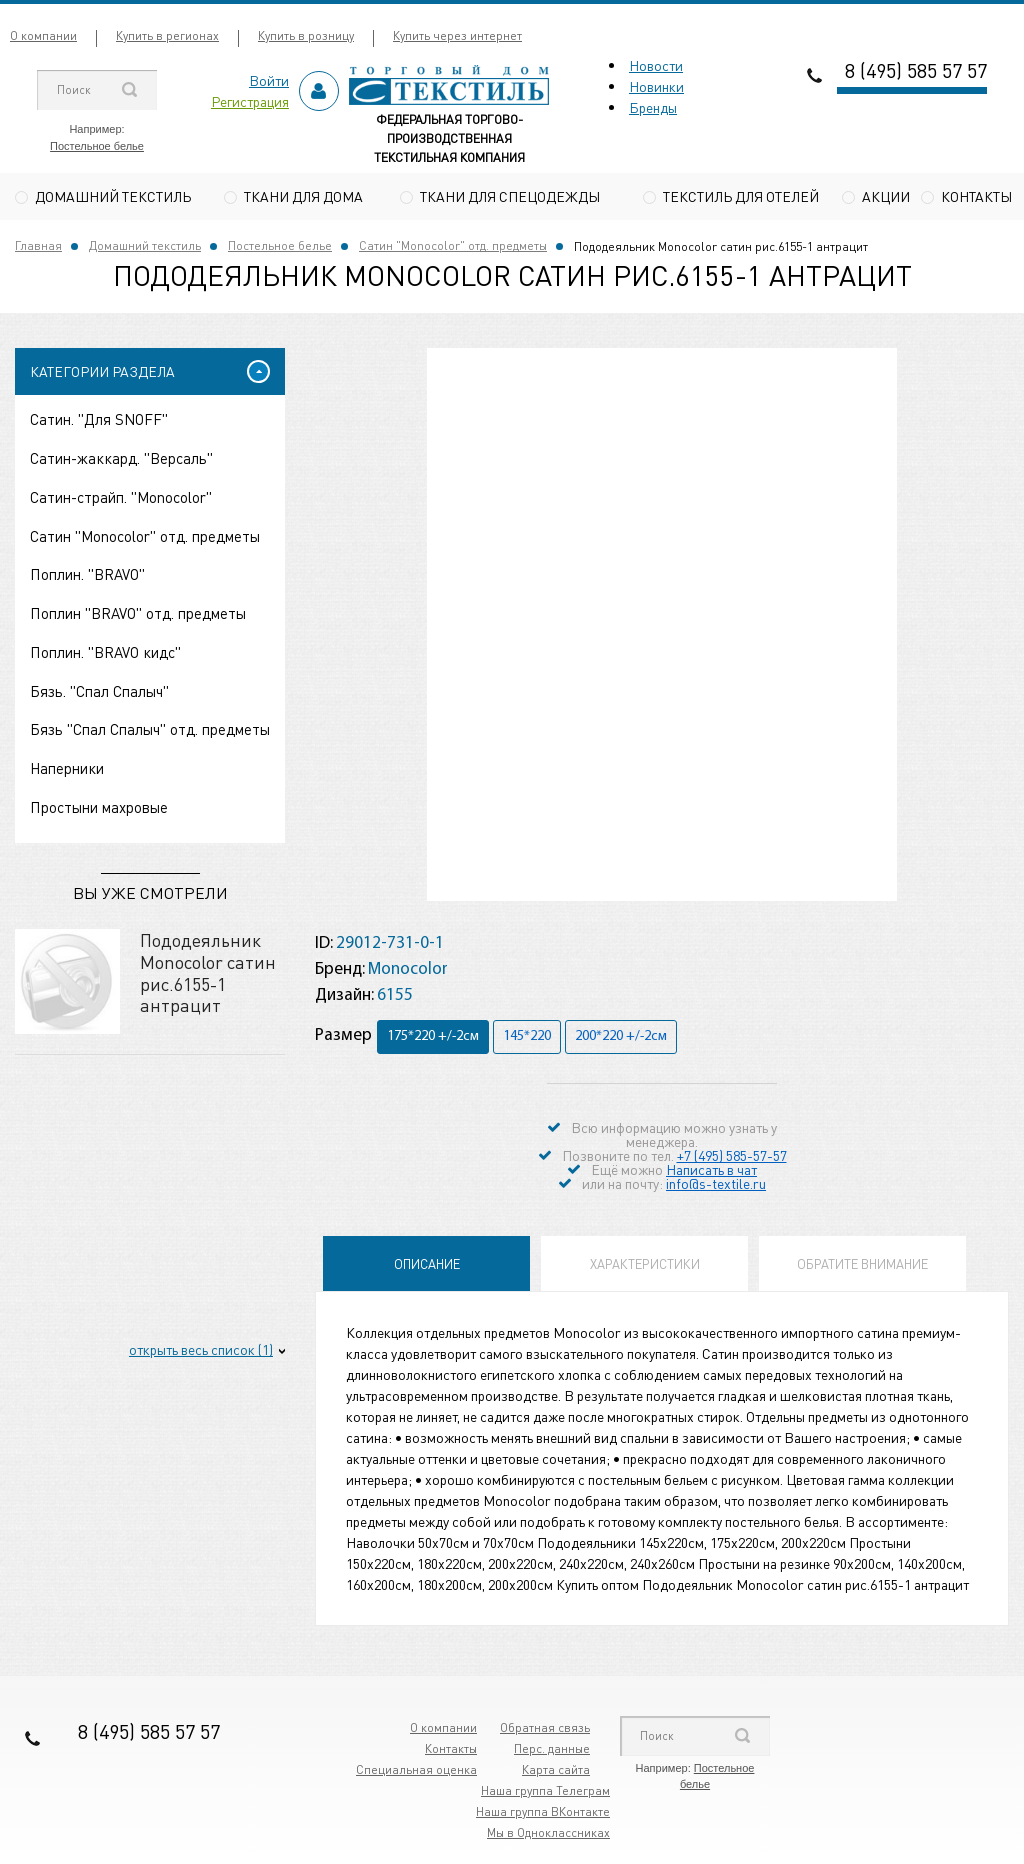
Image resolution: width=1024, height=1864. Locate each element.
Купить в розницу (306, 35)
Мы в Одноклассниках (548, 1835)
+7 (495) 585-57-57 (732, 1158)
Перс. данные (552, 1751)
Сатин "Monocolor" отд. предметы (453, 248)
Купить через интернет (457, 35)
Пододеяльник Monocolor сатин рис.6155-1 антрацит (208, 975)
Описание (427, 1266)
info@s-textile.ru (716, 1186)
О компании (43, 35)
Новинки (656, 86)
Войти (269, 80)
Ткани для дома (303, 196)
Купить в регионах (167, 35)
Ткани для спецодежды (510, 196)
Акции (886, 196)
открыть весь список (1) (201, 1352)
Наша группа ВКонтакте (543, 1814)
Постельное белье (97, 146)
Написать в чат (711, 1172)
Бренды (653, 107)
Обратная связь (545, 1730)
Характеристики (645, 1266)
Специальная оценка (416, 1772)
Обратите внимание (862, 1266)
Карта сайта (556, 1772)
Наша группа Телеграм (545, 1793)
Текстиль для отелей (741, 196)
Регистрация (250, 101)
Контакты (976, 196)
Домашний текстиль (113, 196)
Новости (656, 65)
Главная (38, 248)
